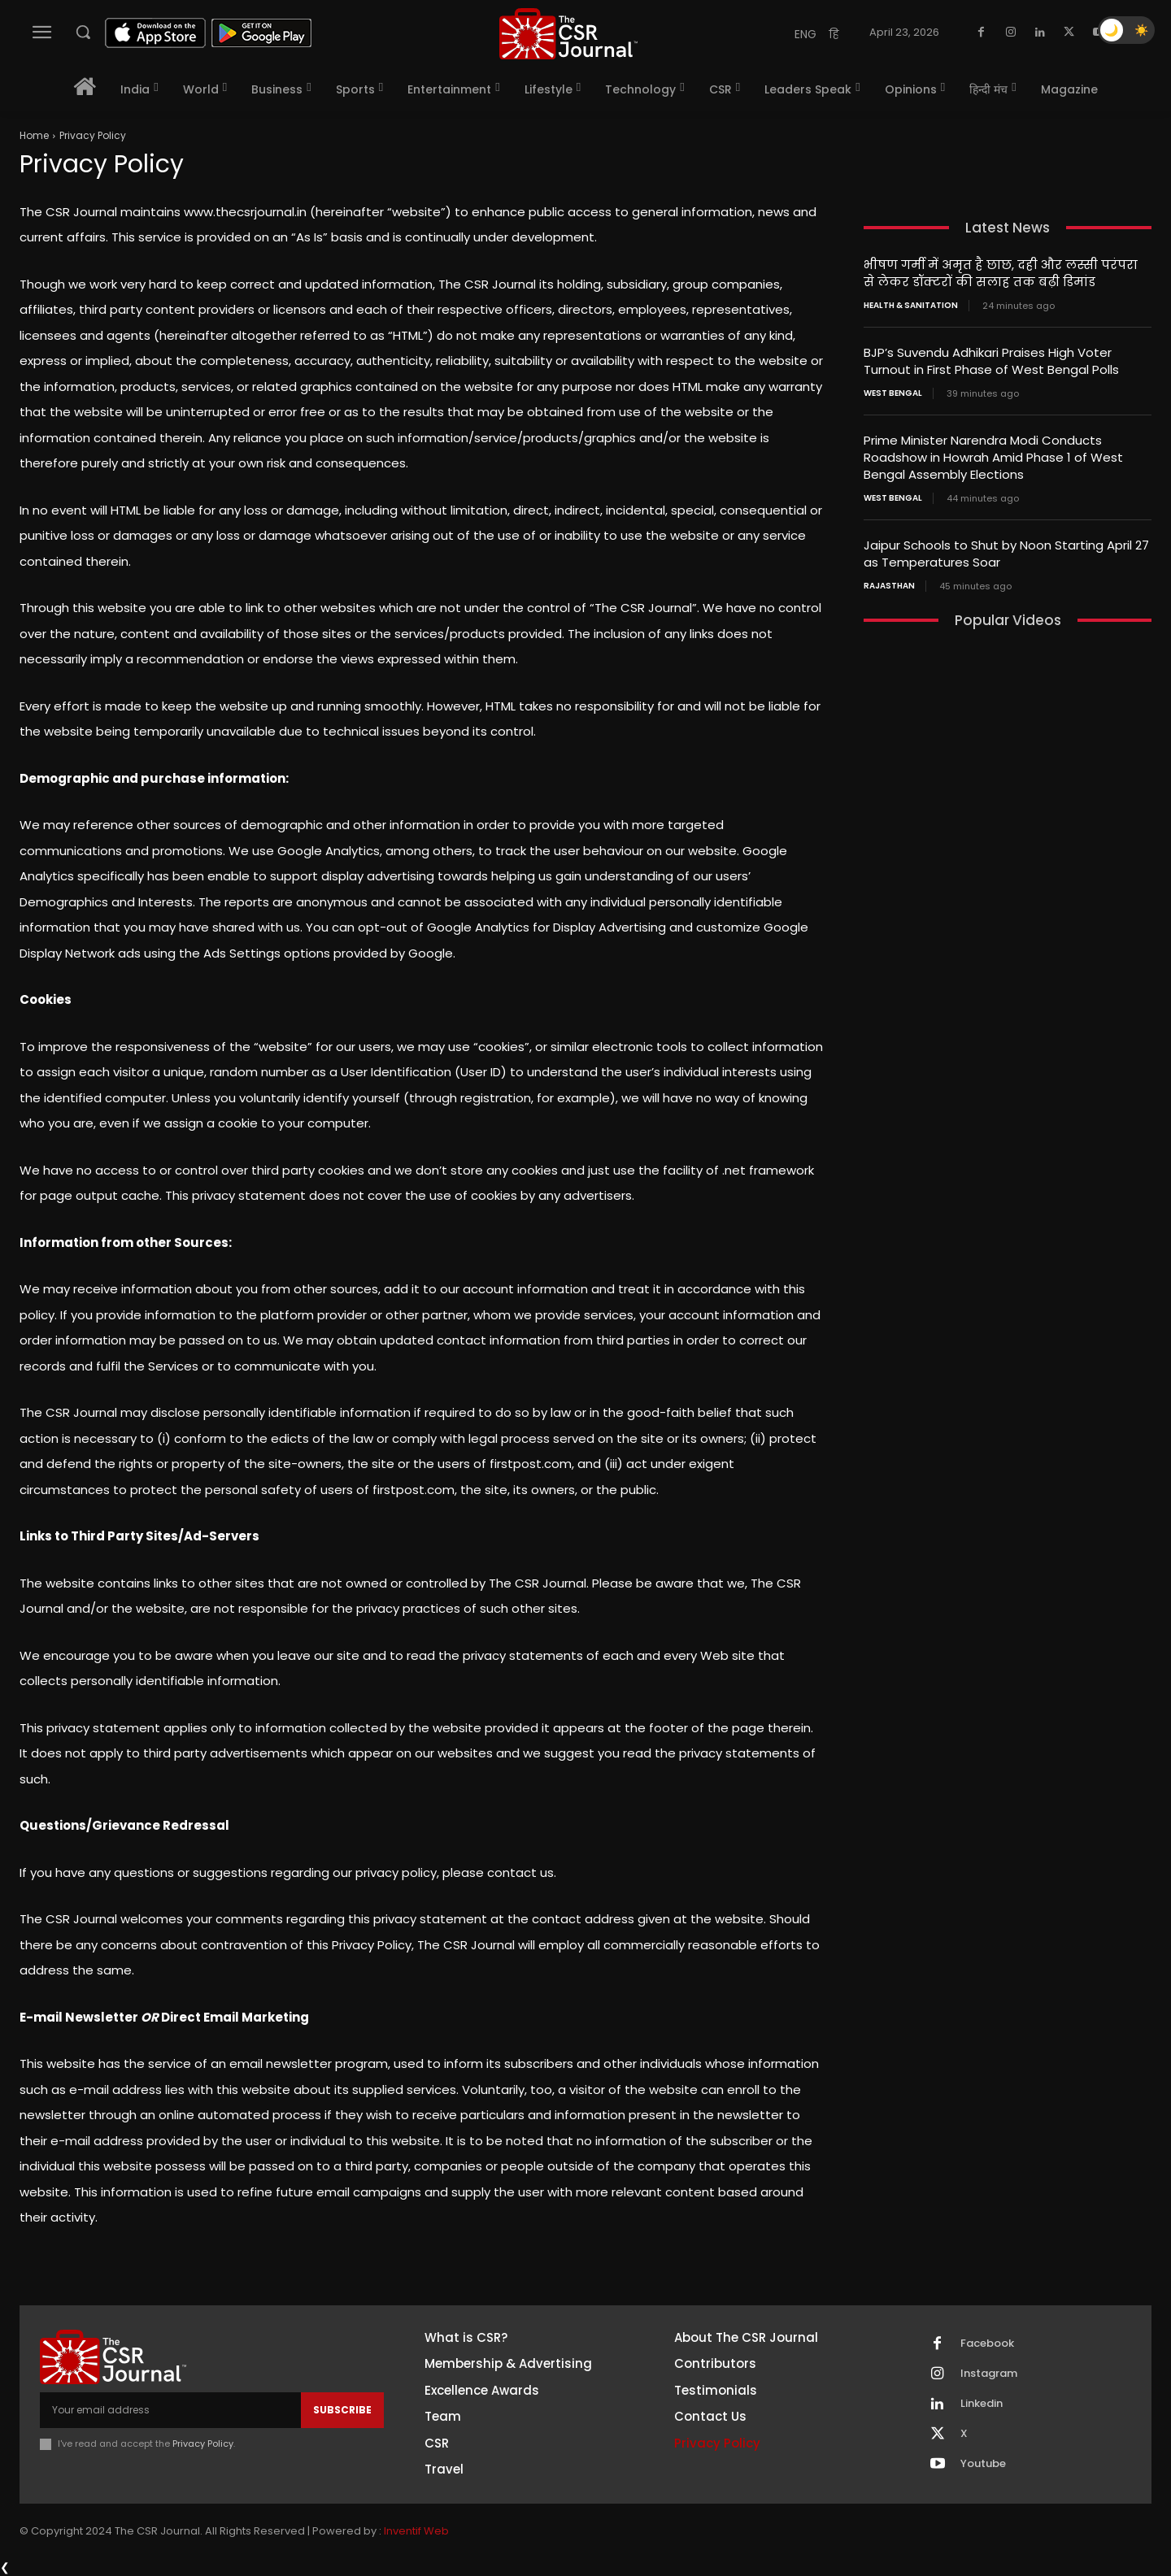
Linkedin (981, 2403)
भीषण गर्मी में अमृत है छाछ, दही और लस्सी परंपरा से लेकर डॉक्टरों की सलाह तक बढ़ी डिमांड (1001, 273)
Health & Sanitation (911, 305)
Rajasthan (889, 586)
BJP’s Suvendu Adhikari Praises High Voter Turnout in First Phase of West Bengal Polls (993, 361)
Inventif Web (416, 2531)
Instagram (988, 2373)
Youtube (983, 2464)
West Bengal (893, 393)
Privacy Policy (202, 2443)
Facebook (987, 2343)
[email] (170, 2410)
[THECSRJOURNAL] (568, 33)
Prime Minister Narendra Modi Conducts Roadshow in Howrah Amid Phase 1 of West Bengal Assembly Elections (993, 457)
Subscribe (342, 2410)
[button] (82, 31)
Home (34, 135)
